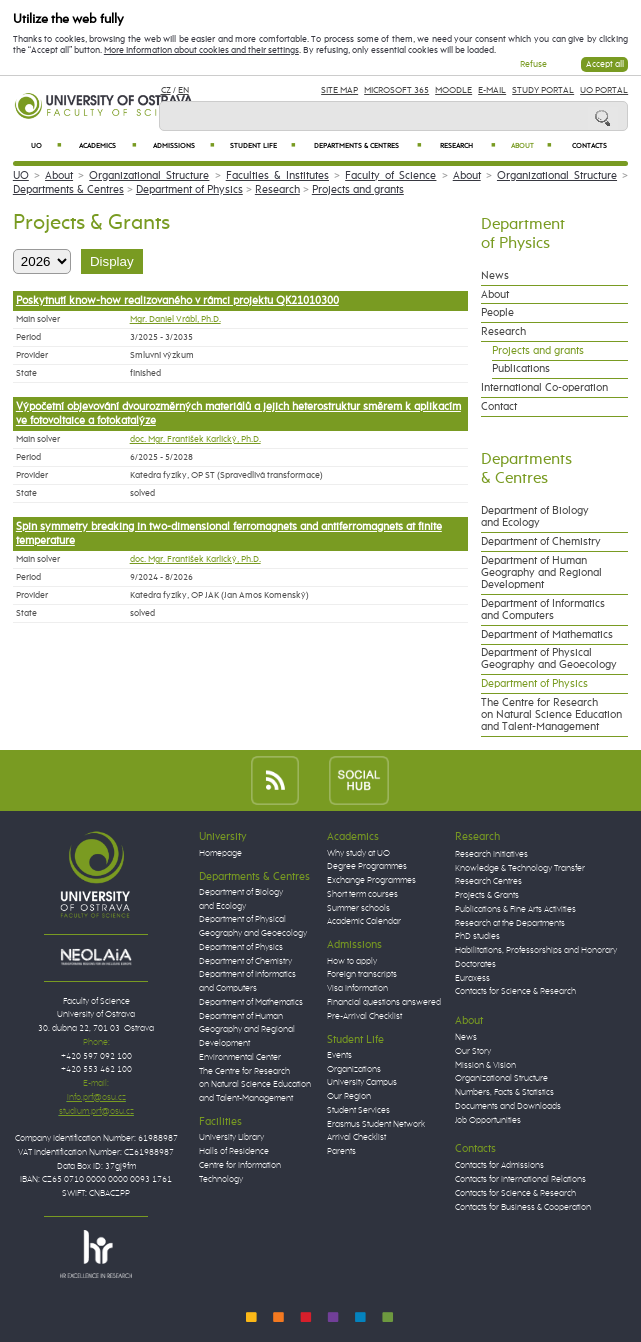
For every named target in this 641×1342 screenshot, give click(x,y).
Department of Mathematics (547, 635)
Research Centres (488, 881)
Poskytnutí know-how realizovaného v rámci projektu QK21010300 (177, 301)
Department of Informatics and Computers (543, 610)
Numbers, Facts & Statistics (504, 1092)
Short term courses (362, 894)
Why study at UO (358, 853)
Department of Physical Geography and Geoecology (549, 659)
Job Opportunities (488, 1120)
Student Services (358, 1110)
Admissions (183, 146)
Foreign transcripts (362, 974)
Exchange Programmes (371, 880)
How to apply (352, 961)
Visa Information (357, 988)
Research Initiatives (491, 854)
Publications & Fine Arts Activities (515, 909)
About (531, 146)
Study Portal (543, 90)
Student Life (262, 146)
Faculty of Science (390, 176)
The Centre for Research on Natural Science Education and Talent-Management (551, 715)
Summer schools (358, 908)
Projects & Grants (487, 895)
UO (46, 146)
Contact (499, 407)
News (495, 276)
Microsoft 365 (396, 90)
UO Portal (604, 90)
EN (183, 90)
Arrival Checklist (356, 1137)
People (497, 313)
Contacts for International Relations (520, 1179)
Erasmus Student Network (376, 1124)
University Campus (362, 1082)
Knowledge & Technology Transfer (520, 868)
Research (467, 146)
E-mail (492, 90)
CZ (166, 90)
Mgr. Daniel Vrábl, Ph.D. (175, 319)
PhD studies (477, 936)
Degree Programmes (367, 866)
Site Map (339, 90)
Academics (107, 146)
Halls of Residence (234, 1151)
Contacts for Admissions (499, 1165)
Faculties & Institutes (277, 176)
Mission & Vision (485, 1065)
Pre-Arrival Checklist (364, 1016)
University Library (231, 1137)
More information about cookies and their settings (201, 50)
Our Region (349, 1096)
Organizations (354, 1069)
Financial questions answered (384, 1002)
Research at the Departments (510, 923)
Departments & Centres (367, 146)
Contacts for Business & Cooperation (523, 1207)
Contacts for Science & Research (515, 991)
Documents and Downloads (508, 1106)
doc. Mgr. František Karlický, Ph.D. (195, 439)
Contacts (589, 146)
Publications (521, 369)
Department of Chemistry (541, 542)
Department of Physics (189, 190)
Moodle (453, 90)
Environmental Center (240, 1057)
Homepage (220, 853)
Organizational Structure (149, 176)
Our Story (473, 1051)
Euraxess (472, 978)
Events (339, 1055)
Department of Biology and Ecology (535, 517)
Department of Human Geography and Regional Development (541, 573)
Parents (341, 1151)
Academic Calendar (364, 921)
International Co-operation (544, 388)
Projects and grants (358, 190)
